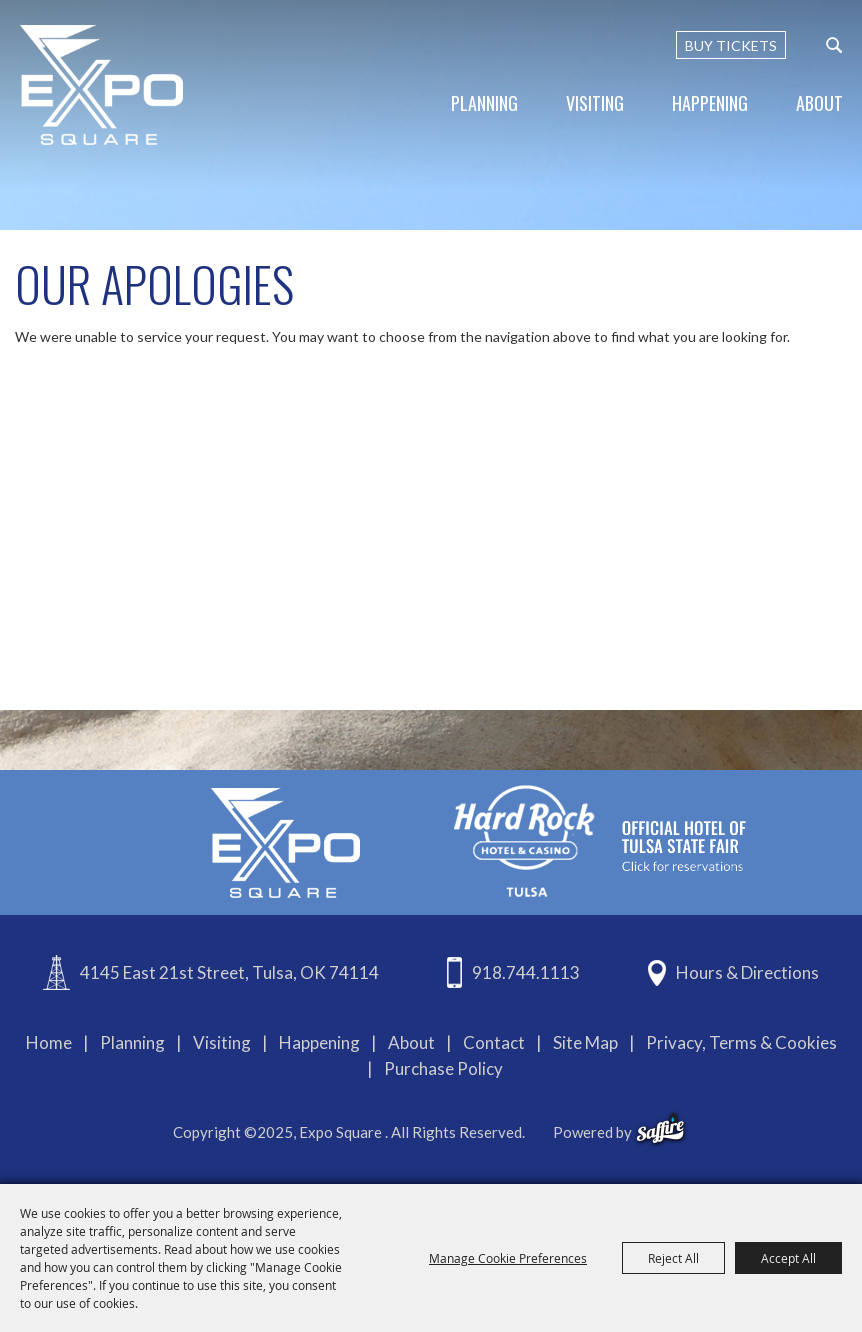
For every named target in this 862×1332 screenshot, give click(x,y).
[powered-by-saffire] (660, 1129)
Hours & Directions (747, 972)
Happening (710, 103)
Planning (484, 103)
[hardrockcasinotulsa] (600, 840)
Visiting (595, 103)
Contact (494, 1042)
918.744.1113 (526, 972)
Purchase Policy (443, 1068)
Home (49, 1042)
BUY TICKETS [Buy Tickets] (731, 45)
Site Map (585, 1042)
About (819, 103)
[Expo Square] (102, 85)
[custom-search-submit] (834, 45)
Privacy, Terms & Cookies (741, 1042)
